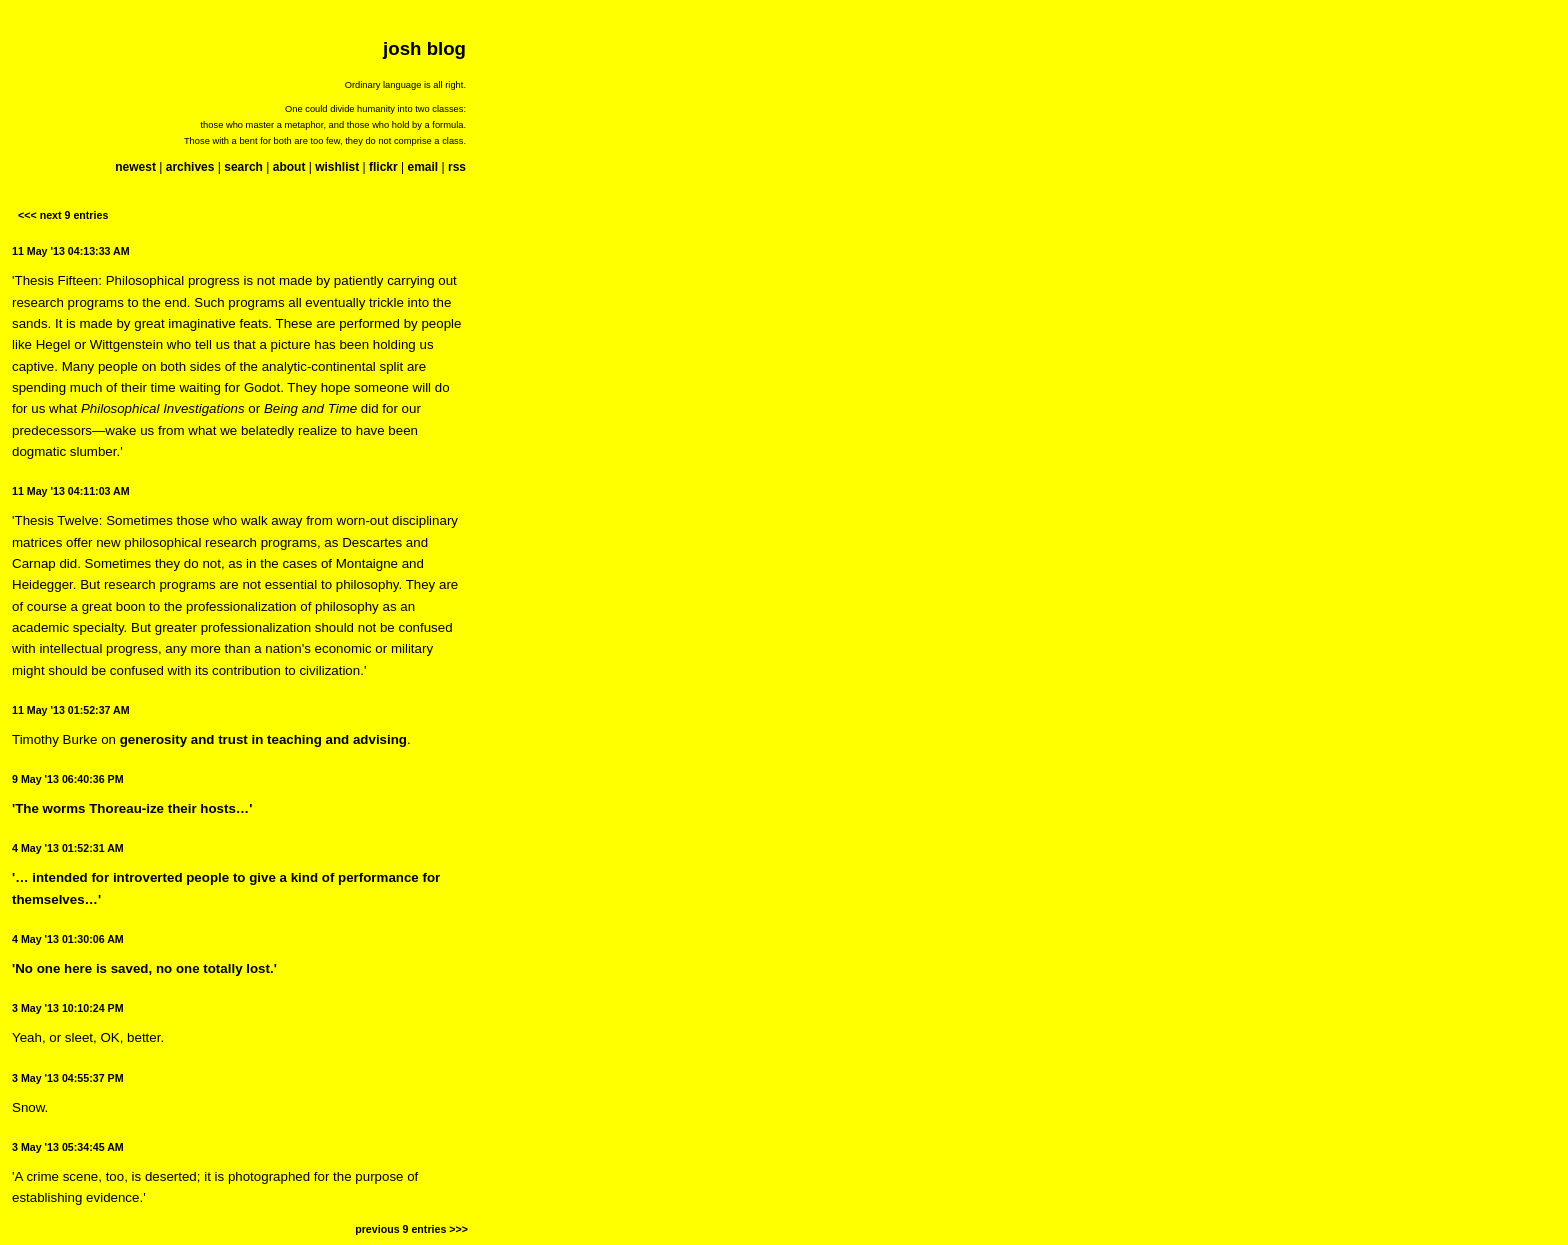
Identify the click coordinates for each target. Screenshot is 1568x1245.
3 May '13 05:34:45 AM (68, 1147)
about (289, 167)
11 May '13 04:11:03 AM (71, 491)
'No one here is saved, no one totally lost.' (144, 968)
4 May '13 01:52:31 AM (68, 848)
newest (135, 167)
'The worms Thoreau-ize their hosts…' (132, 808)
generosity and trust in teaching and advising (263, 739)
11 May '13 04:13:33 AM (71, 251)
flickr (383, 167)
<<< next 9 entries (63, 215)
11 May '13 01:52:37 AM (71, 710)
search (243, 167)
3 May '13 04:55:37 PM (68, 1078)
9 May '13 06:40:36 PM (68, 779)
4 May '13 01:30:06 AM (68, 939)
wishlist (337, 167)
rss (457, 167)
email (422, 167)
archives (190, 167)
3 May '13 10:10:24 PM (68, 1008)
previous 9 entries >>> (411, 1229)
